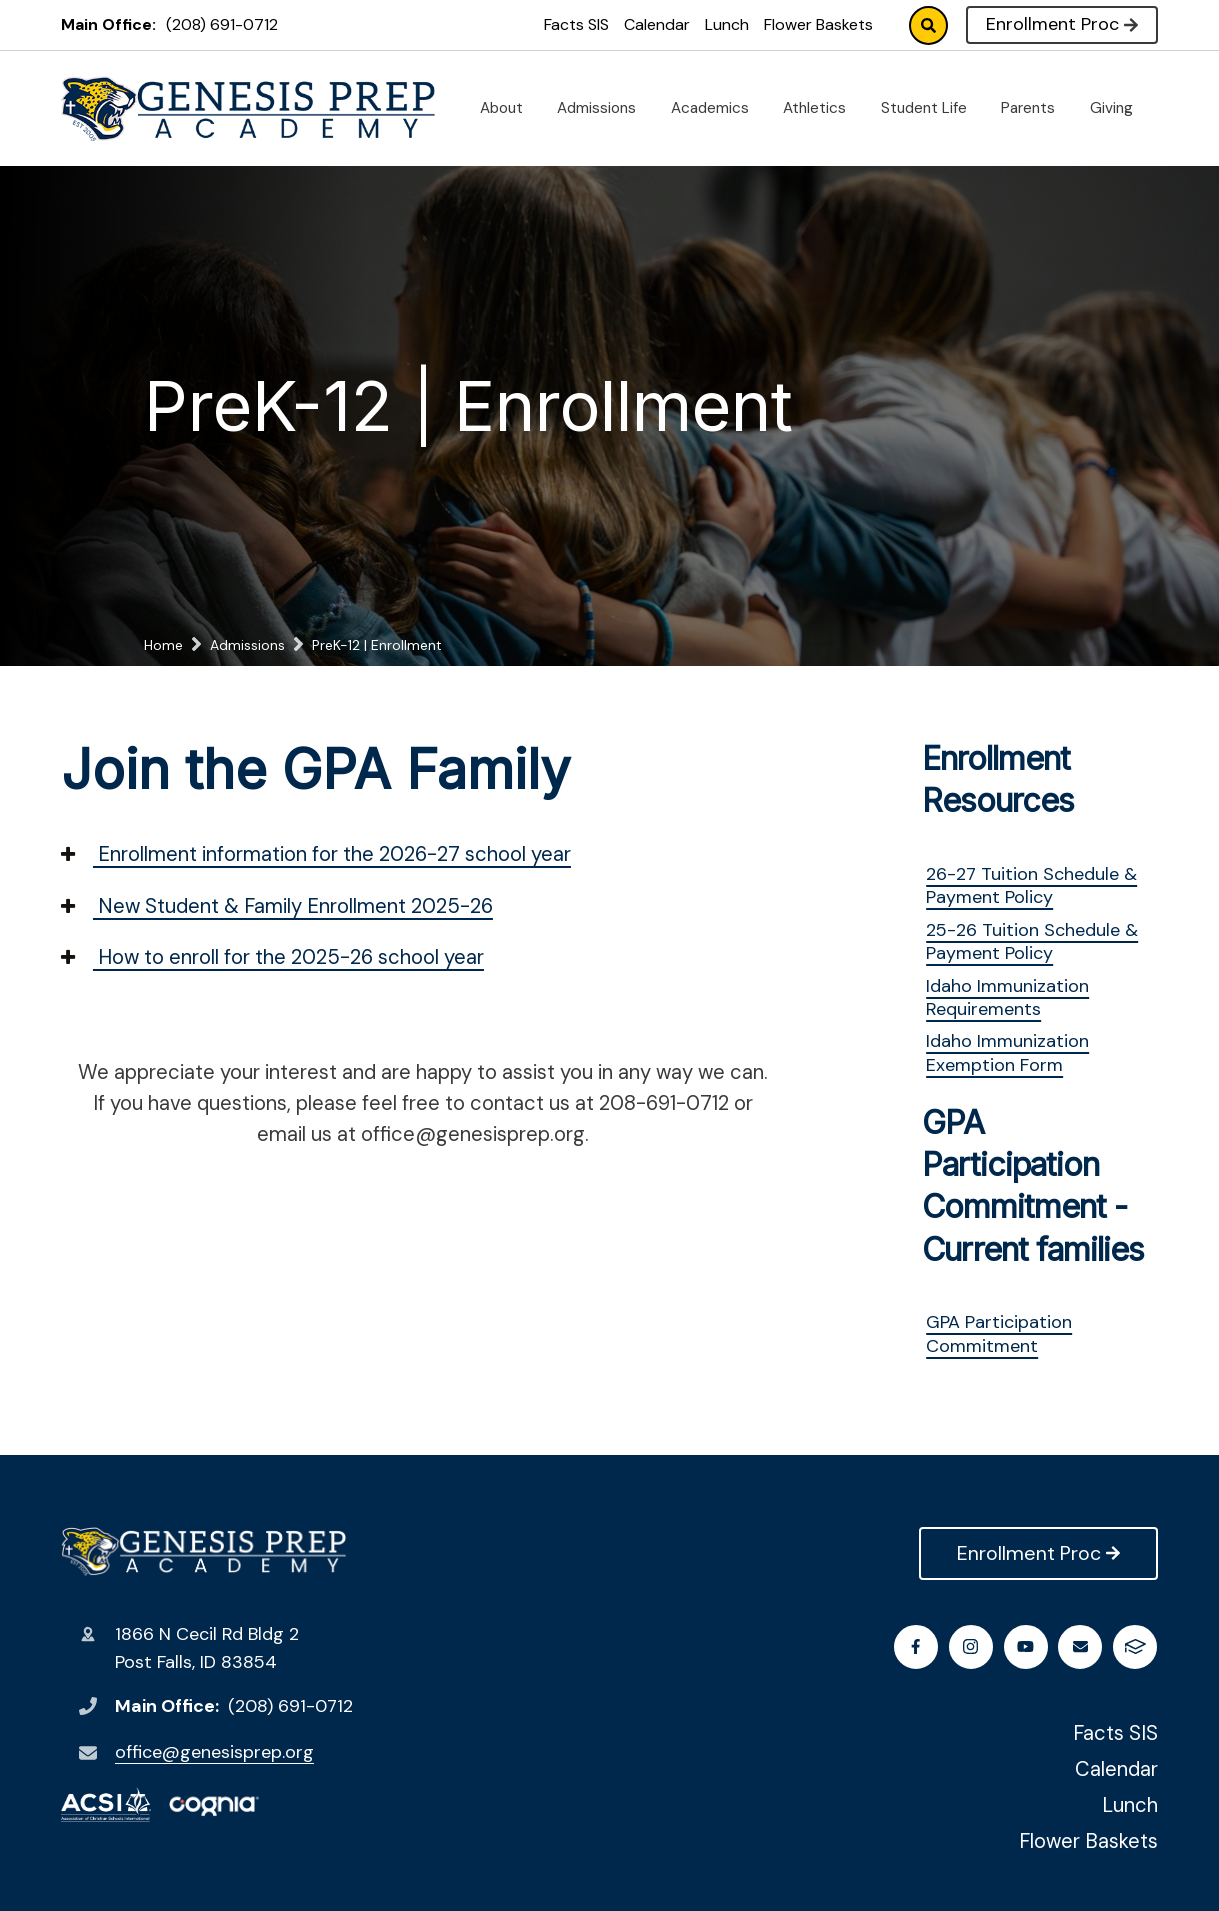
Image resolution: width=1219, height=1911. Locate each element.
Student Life (932, 108)
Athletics (822, 108)
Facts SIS (576, 24)
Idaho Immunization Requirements (1007, 997)
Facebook (916, 1646)
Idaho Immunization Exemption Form (1007, 1052)
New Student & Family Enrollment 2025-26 (277, 906)
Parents (1036, 108)
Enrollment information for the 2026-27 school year (316, 854)
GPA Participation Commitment (999, 1333)
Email (1081, 1646)
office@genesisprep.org (214, 1752)
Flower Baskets (818, 24)
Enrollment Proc (1062, 24)
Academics (718, 108)
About (509, 108)
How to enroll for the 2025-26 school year (272, 957)
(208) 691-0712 (222, 24)
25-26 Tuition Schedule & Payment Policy (1032, 941)
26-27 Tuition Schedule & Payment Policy (1031, 885)
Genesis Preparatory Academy (203, 1551)
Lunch (727, 24)
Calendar (657, 24)
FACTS (1136, 1646)
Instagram (971, 1646)
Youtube (1026, 1646)
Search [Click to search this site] (928, 25)
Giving (1119, 108)
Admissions (604, 108)
